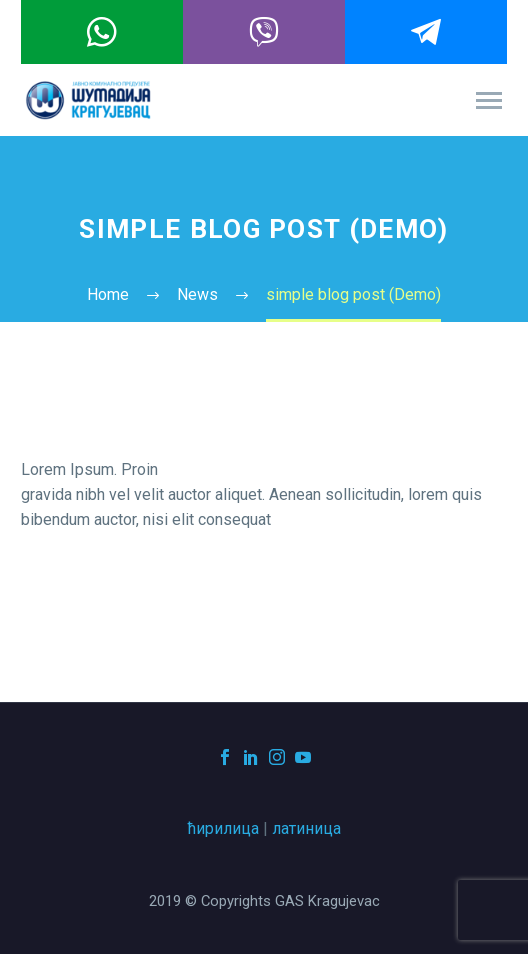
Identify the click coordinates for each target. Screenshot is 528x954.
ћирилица (223, 828)
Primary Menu (489, 100)
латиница (306, 828)
